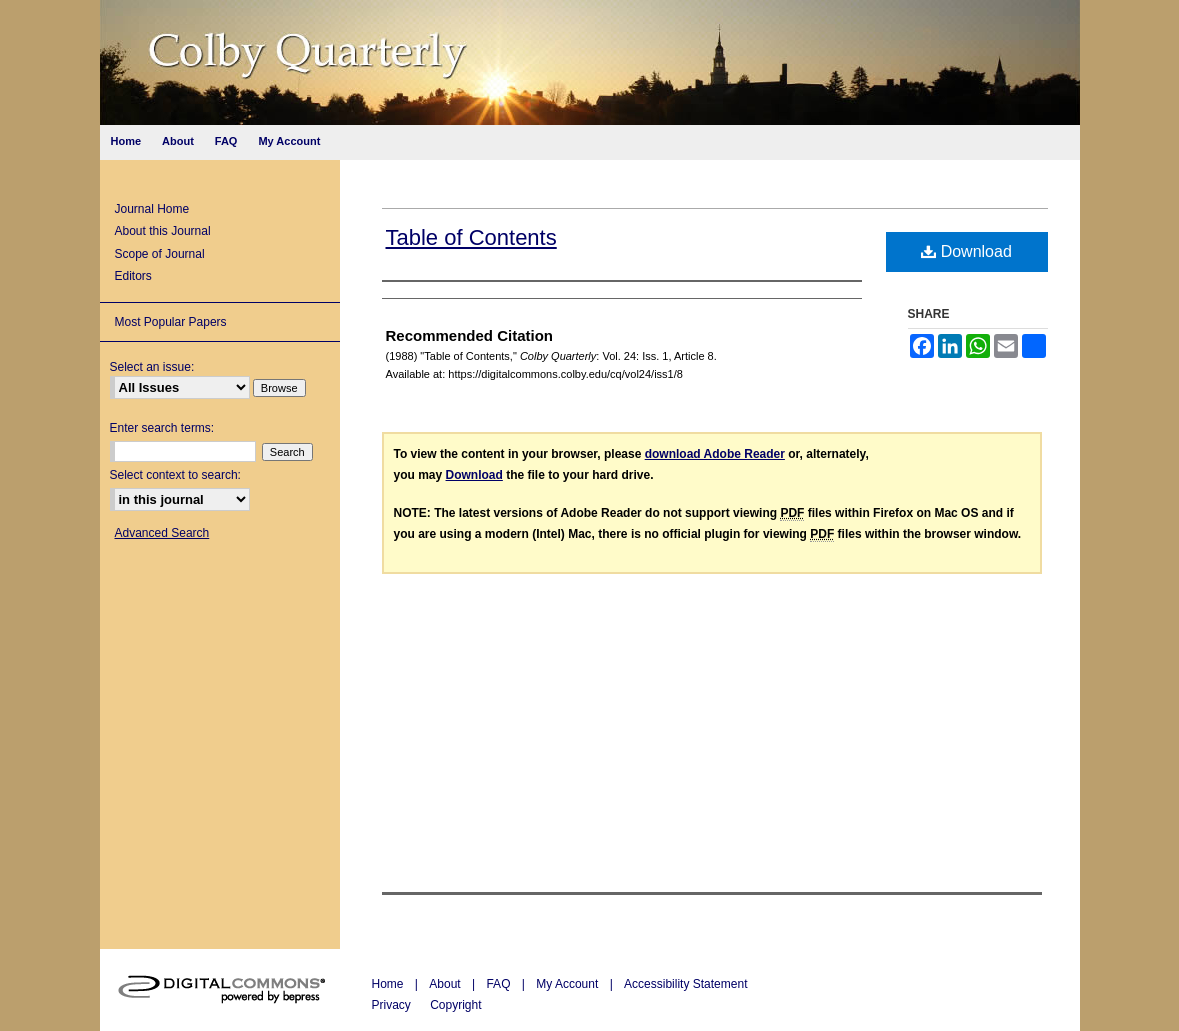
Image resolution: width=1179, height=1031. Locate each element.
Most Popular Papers (171, 322)
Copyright (455, 1005)
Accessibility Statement (685, 984)
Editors (133, 276)
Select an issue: (152, 367)
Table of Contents (471, 237)
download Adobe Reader (715, 454)
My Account (568, 984)
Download (966, 251)
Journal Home (152, 209)
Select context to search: (175, 475)
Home (389, 984)
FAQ (499, 984)
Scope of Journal (160, 254)
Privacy (393, 1005)
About (446, 984)
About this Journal (163, 231)
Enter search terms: (162, 428)
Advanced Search (162, 533)
